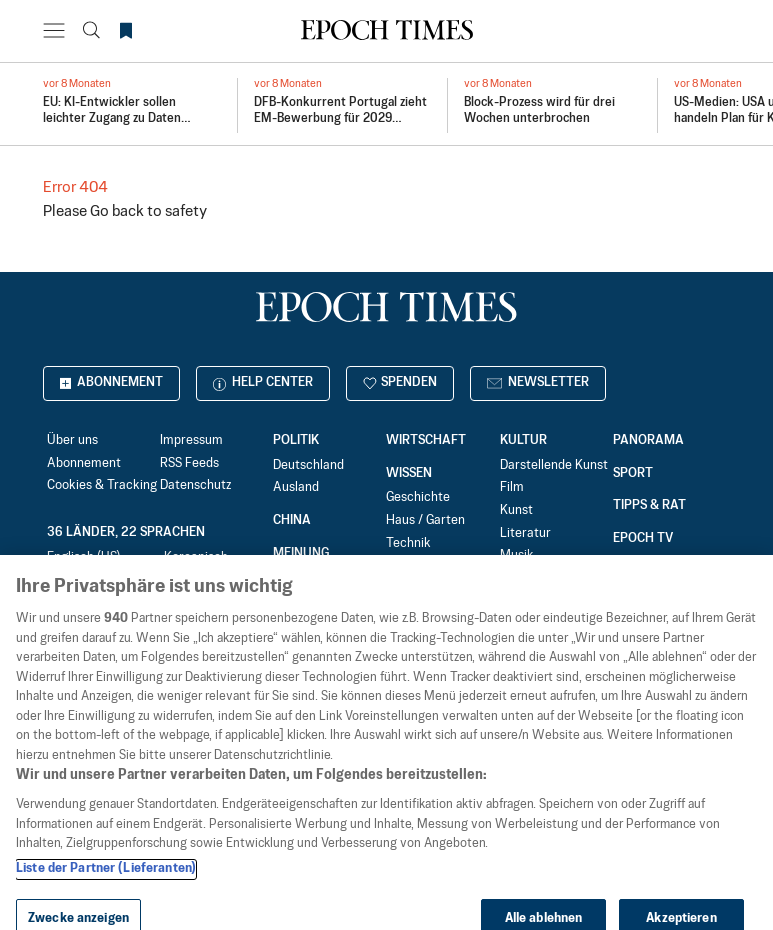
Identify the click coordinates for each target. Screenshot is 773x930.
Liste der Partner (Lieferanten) (106, 888)
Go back (117, 211)
